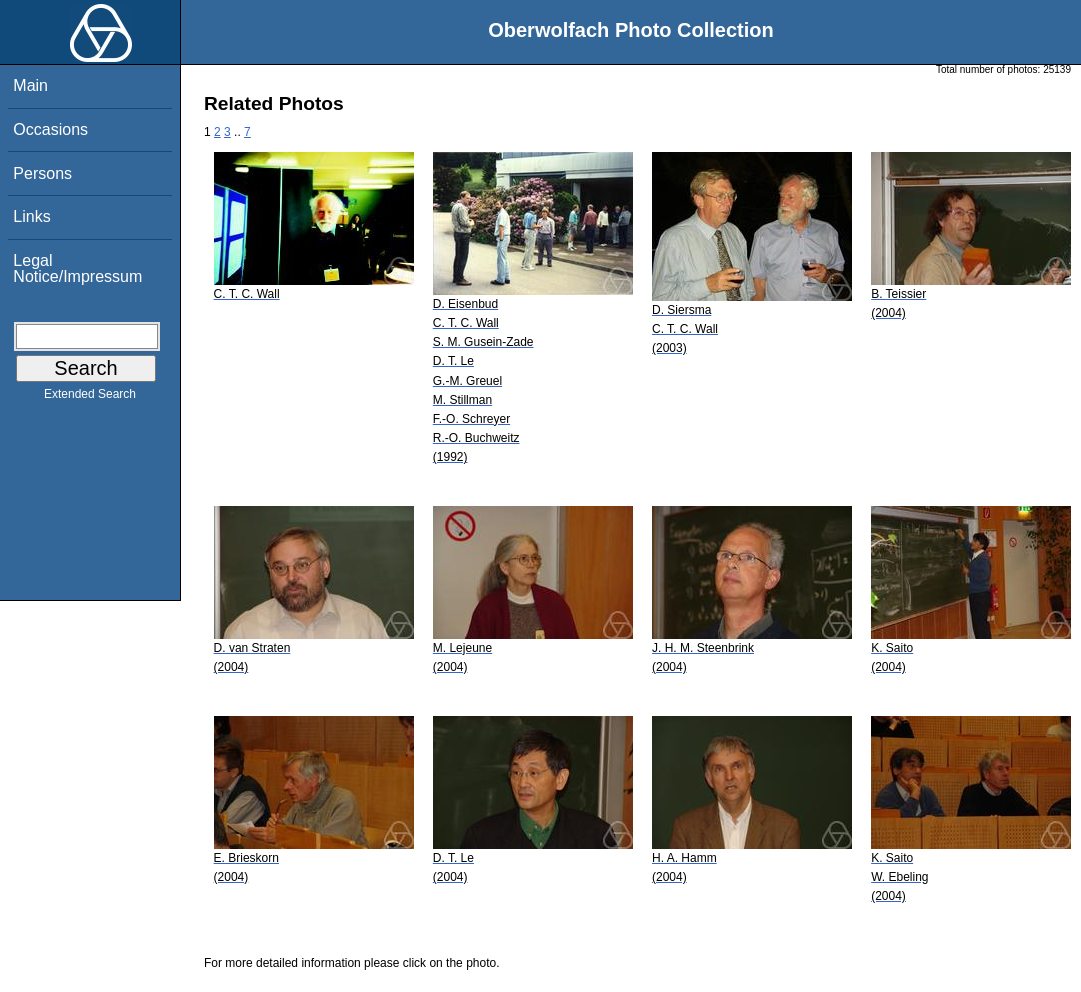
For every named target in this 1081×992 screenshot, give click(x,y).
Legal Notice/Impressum (77, 268)
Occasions (50, 129)
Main (30, 85)
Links (31, 216)
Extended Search (90, 398)
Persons (42, 173)
